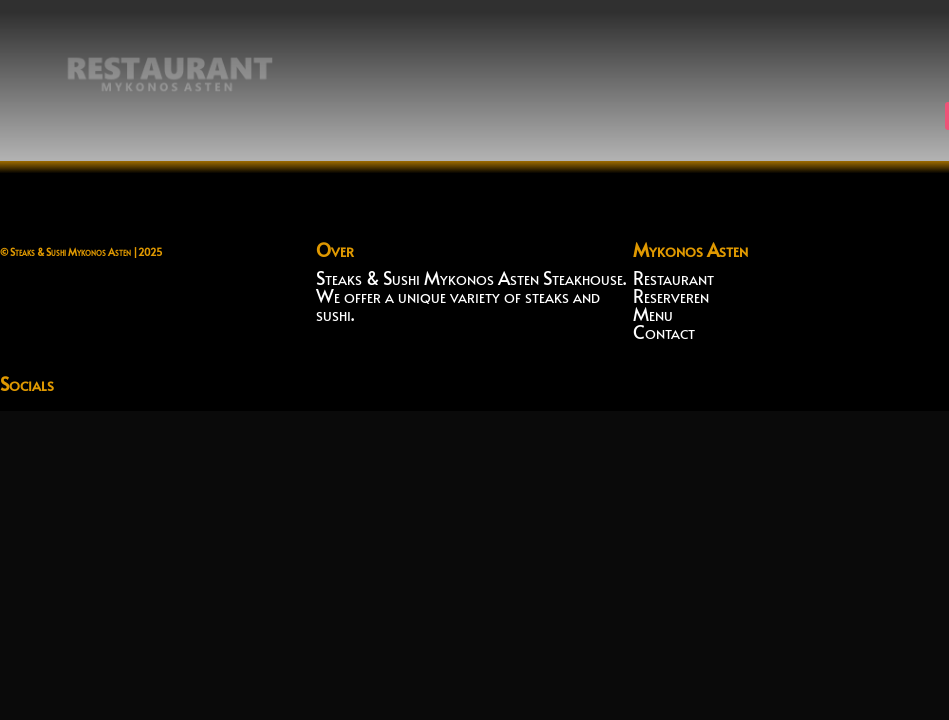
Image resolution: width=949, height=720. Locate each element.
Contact (664, 331)
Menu (653, 313)
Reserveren (671, 295)
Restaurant (673, 277)
